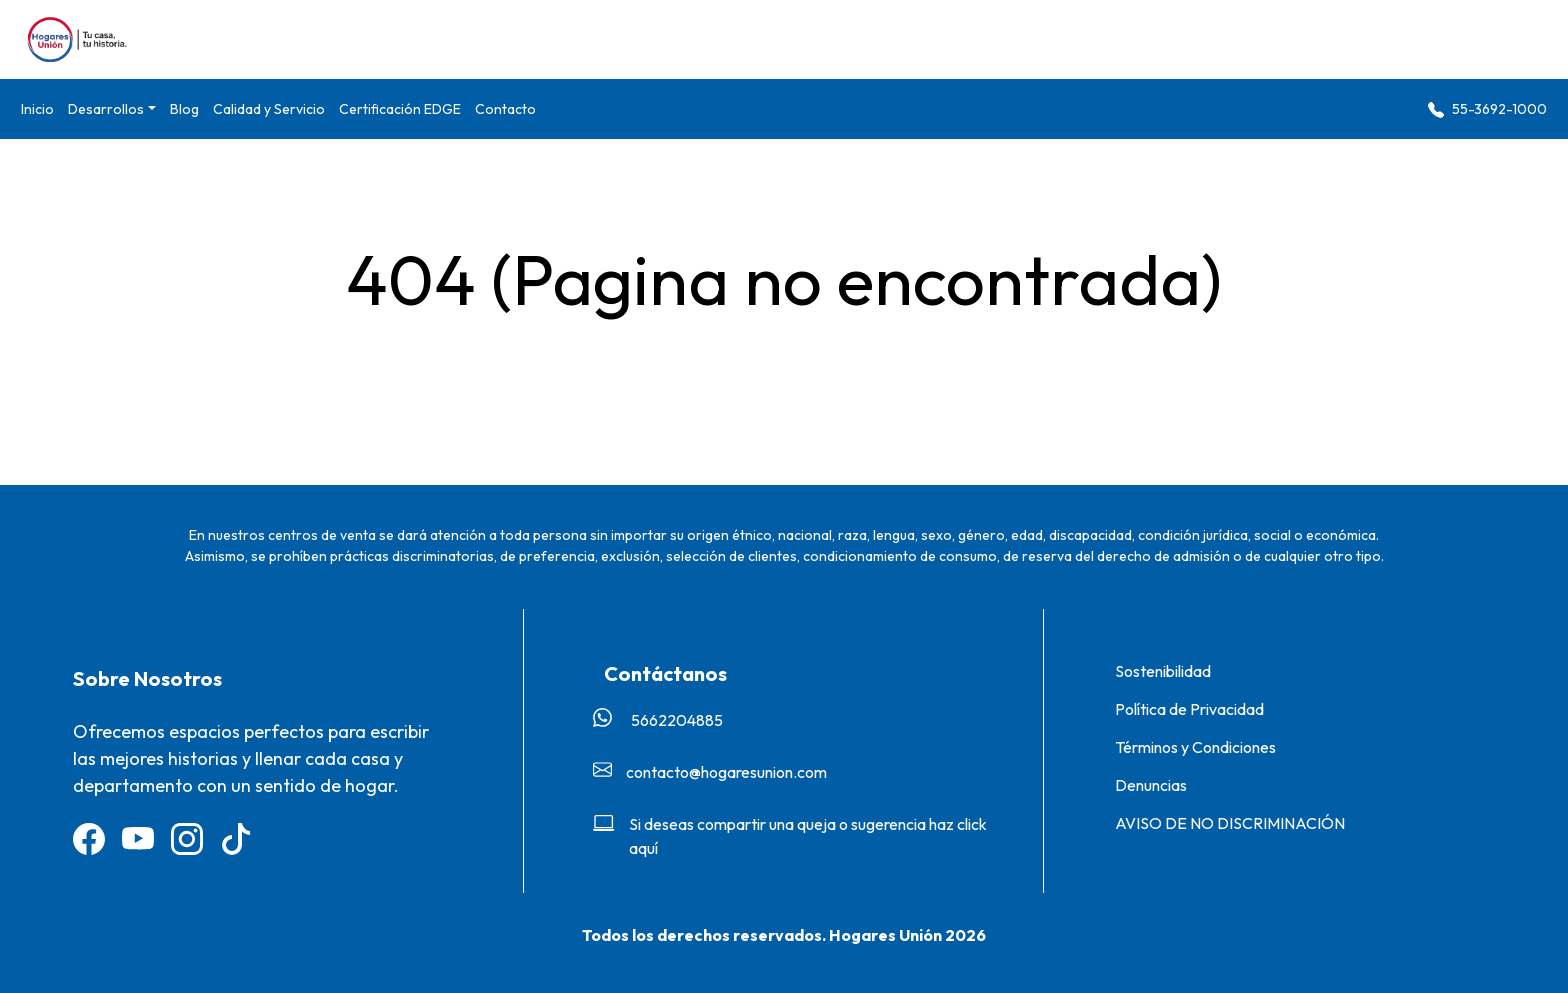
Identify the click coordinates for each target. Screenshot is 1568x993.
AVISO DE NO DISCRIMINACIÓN (1230, 823)
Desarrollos (106, 109)
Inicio (37, 109)
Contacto (505, 109)
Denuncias (1151, 785)
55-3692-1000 (1487, 109)
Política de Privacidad (1189, 709)
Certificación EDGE (400, 109)
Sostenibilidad (1163, 671)
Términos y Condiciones (1195, 747)
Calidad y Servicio (269, 109)
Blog (184, 109)
